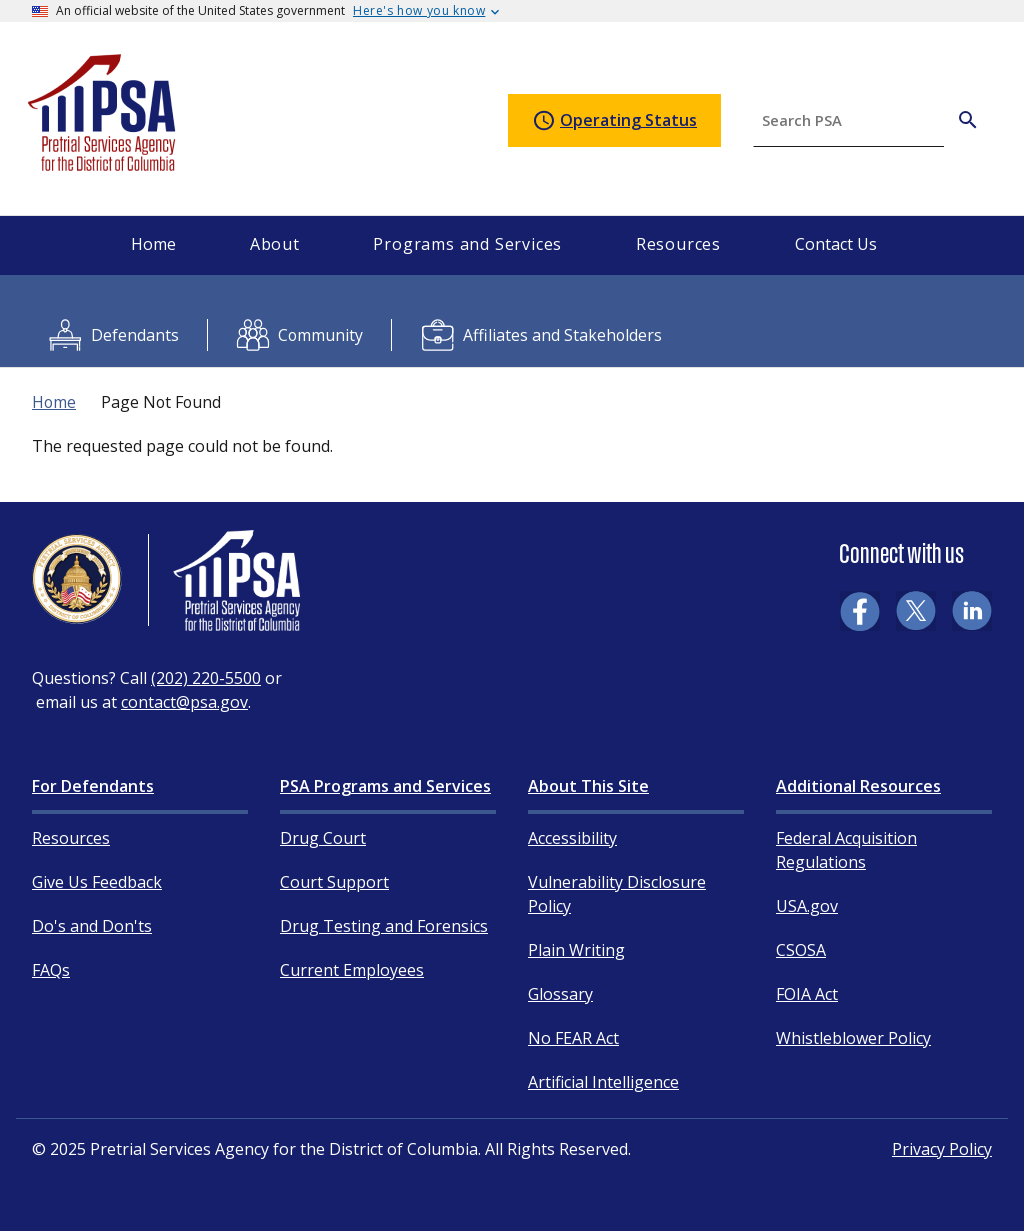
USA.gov (807, 906)
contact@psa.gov (184, 702)
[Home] (103, 162)
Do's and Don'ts (92, 926)
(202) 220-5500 (206, 678)
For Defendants (93, 786)
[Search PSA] (968, 120)
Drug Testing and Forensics (384, 926)
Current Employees (352, 970)
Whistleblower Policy (853, 1038)
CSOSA (801, 950)
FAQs (51, 970)
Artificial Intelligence (603, 1082)
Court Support (334, 882)
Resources (71, 838)
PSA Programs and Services (385, 786)
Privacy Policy (942, 1149)
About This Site (588, 786)
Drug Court (323, 838)
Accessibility (572, 838)
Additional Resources (858, 786)
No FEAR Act (573, 1038)
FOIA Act (807, 994)
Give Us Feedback (97, 882)
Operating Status (614, 121)
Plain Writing (576, 950)
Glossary (560, 994)
